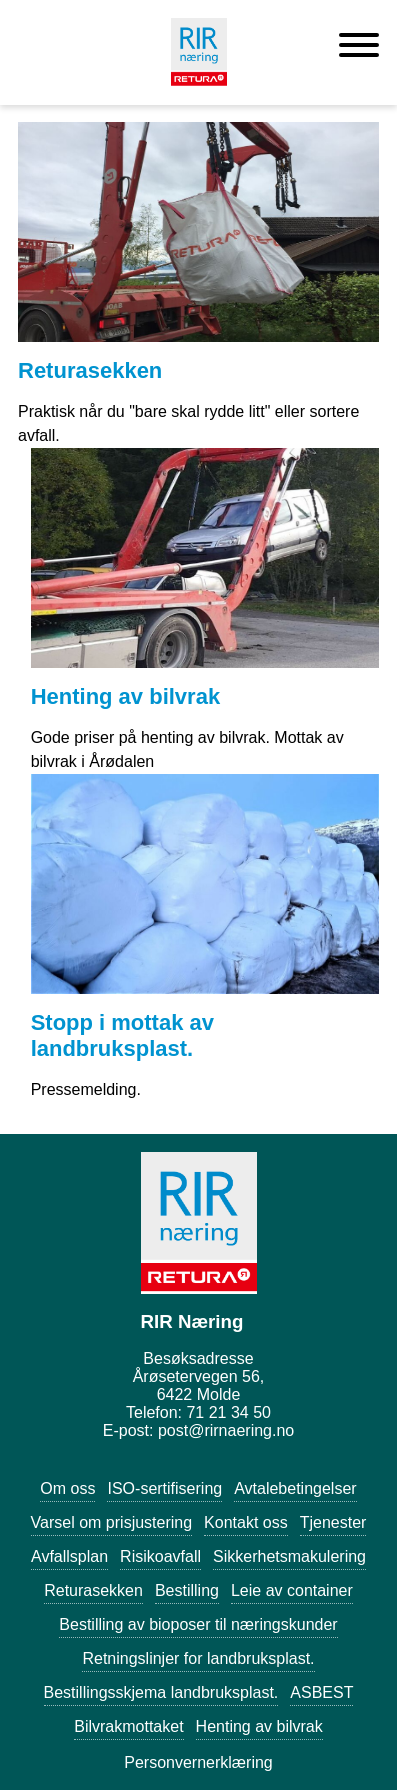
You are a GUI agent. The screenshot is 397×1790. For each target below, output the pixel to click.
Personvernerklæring (198, 1762)
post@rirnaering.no (226, 1430)
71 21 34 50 (228, 1412)
